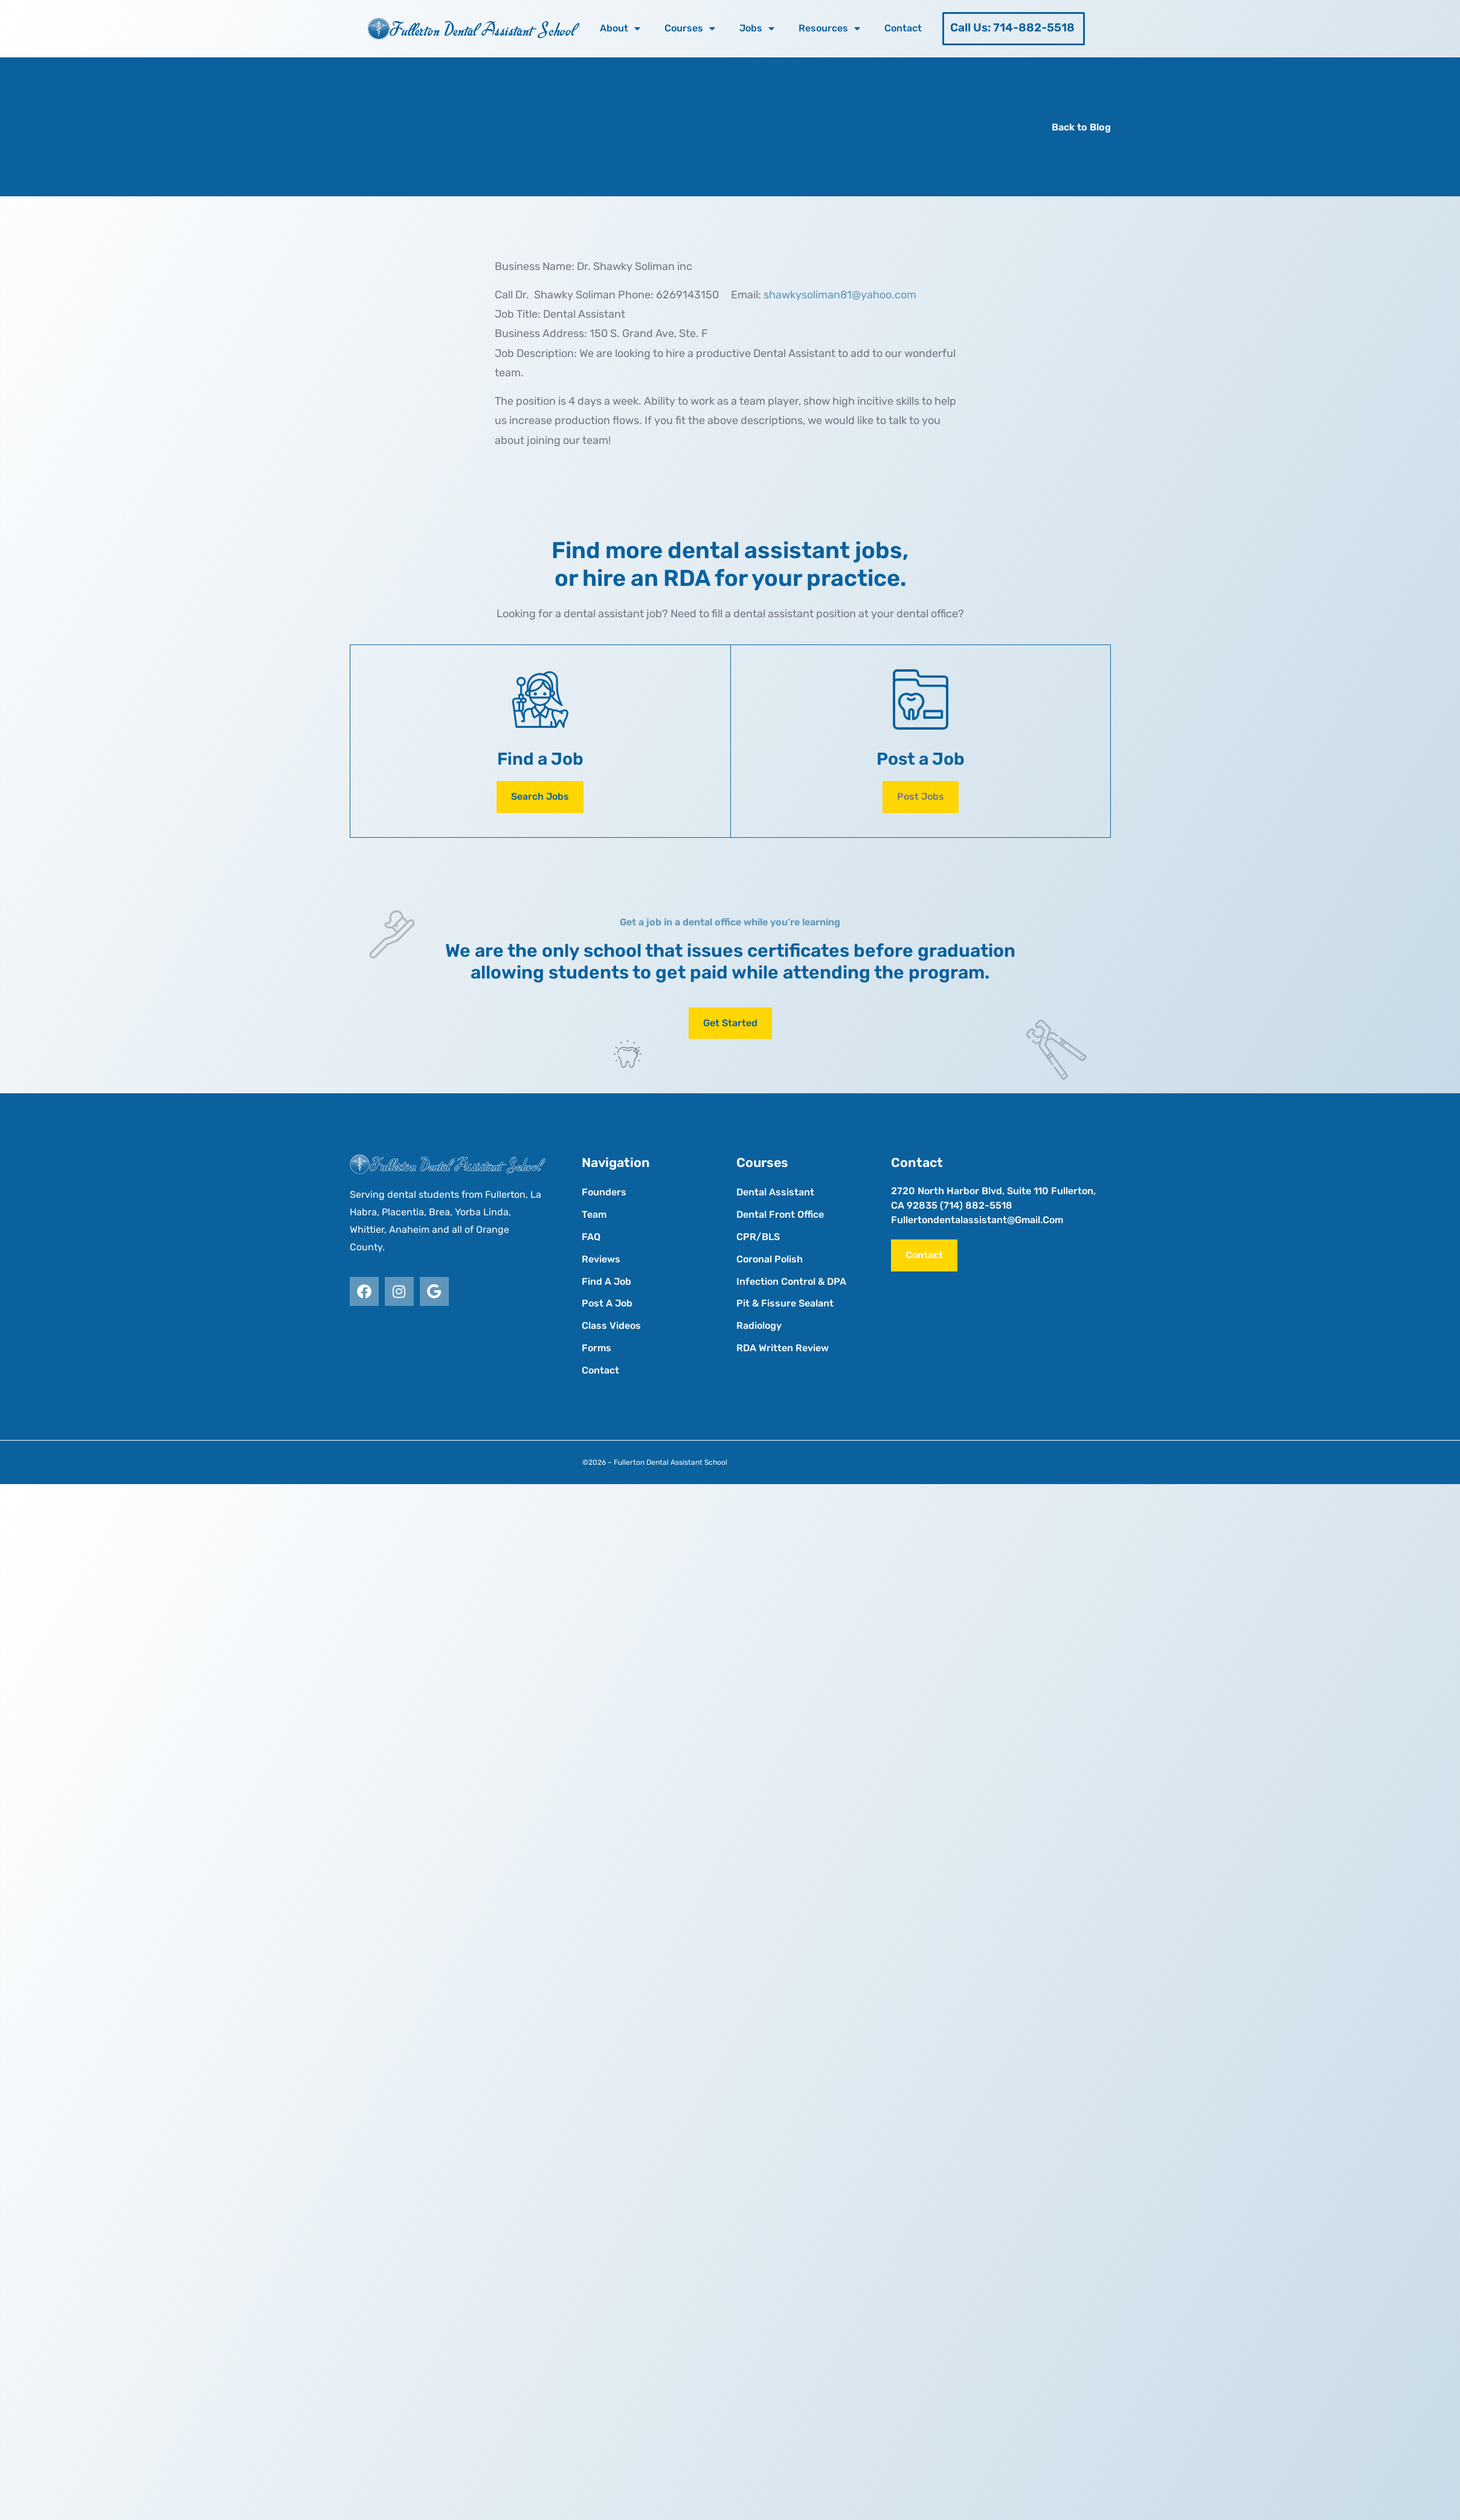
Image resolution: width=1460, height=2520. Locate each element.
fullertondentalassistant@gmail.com (977, 1220)
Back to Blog (1081, 127)
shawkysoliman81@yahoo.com (840, 294)
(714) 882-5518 (976, 1205)
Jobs (756, 28)
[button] (921, 797)
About (620, 28)
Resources (829, 28)
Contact (903, 28)
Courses (689, 28)
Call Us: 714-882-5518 (1012, 27)
